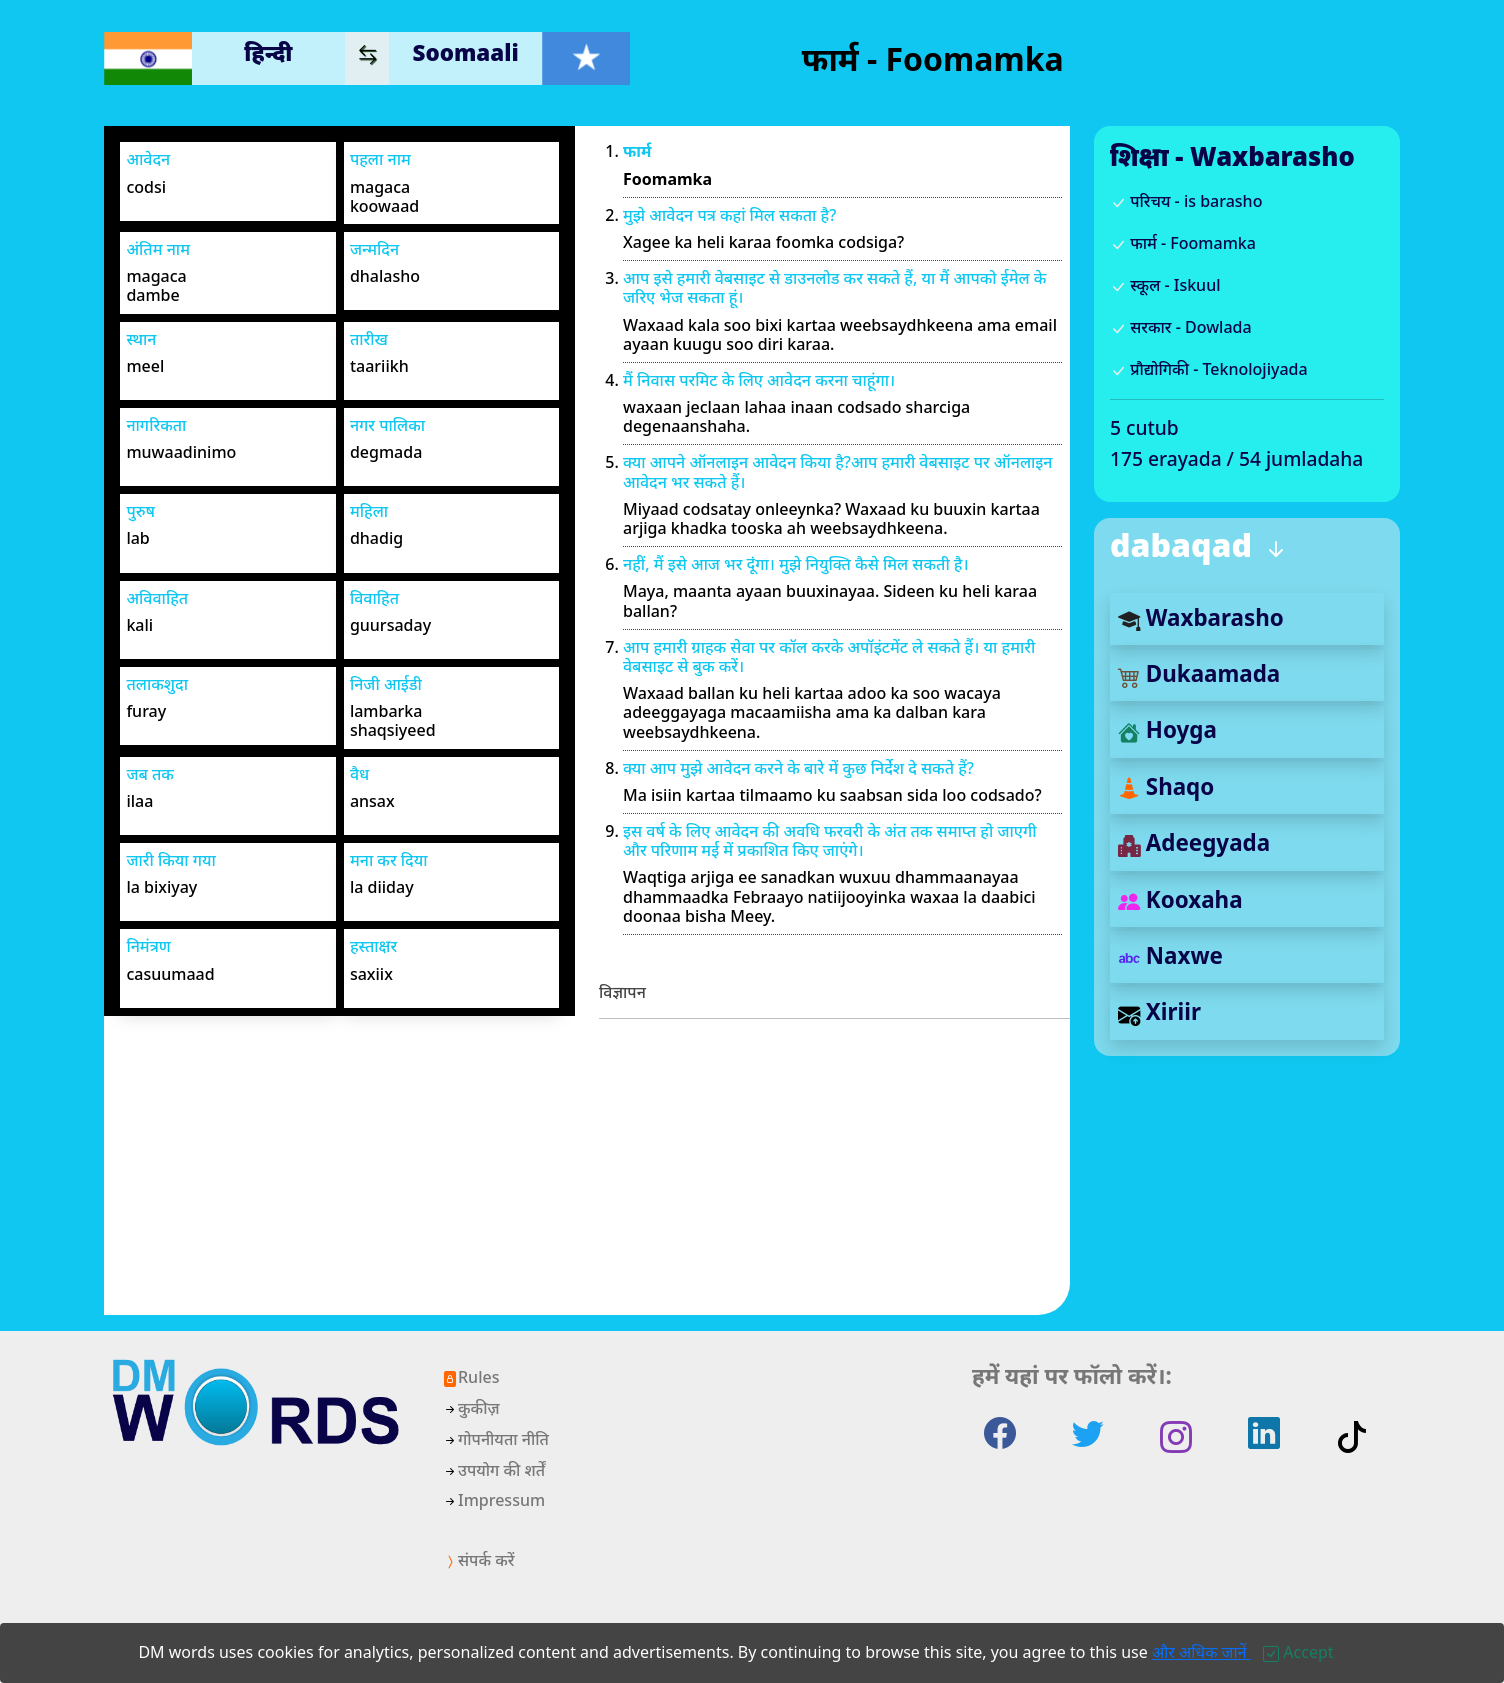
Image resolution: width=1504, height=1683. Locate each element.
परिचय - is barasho (1186, 201)
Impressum (493, 1500)
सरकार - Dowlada (1181, 327)
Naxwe (1170, 955)
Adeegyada (1194, 842)
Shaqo (1166, 786)
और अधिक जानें (1201, 1652)
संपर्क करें (478, 1560)
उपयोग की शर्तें (493, 1470)
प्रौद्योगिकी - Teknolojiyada (1209, 369)
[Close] (1298, 1652)
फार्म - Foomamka (1183, 243)
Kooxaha (1180, 899)
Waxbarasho (1201, 617)
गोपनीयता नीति (495, 1439)
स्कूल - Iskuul (1165, 285)
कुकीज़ (471, 1408)
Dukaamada (1199, 673)
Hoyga (1167, 729)
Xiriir (1159, 1011)
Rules (470, 1377)
